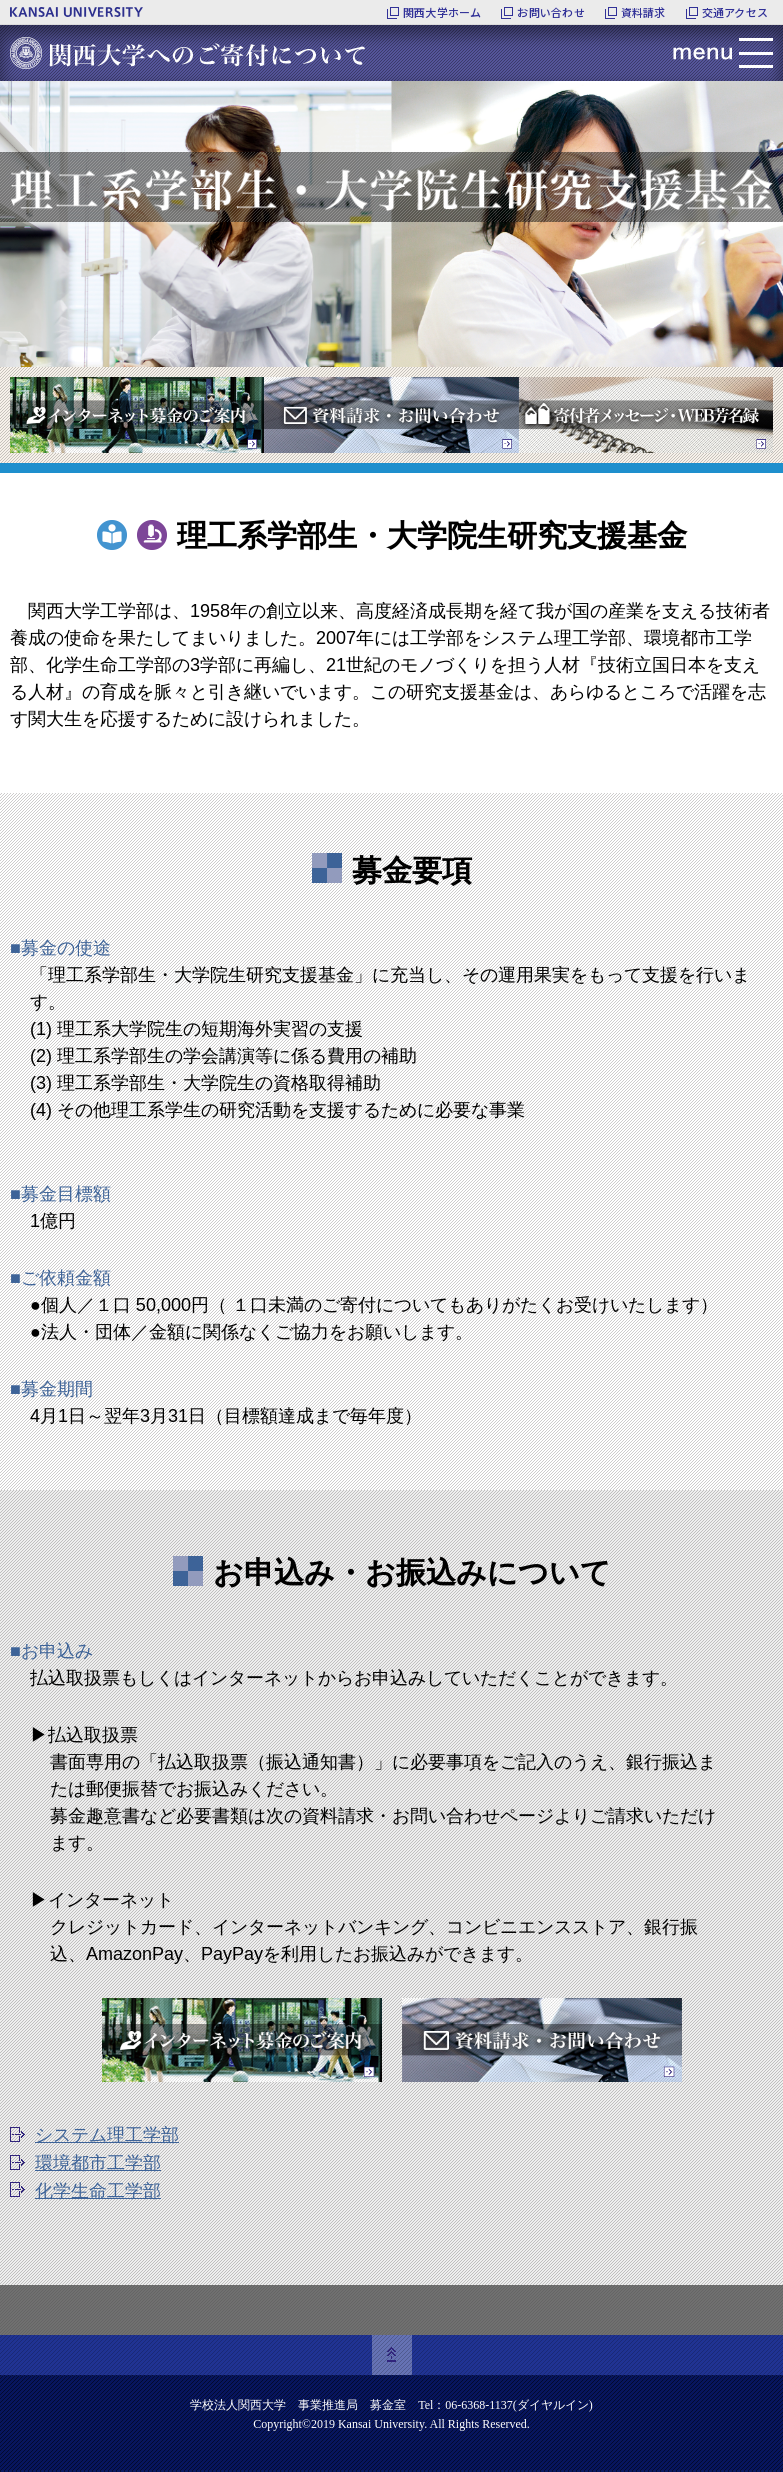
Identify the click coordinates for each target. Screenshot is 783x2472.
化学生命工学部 (98, 2191)
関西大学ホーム (442, 12)
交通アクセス (735, 12)
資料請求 (643, 12)
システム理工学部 (107, 2135)
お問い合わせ (550, 12)
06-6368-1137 (479, 2405)
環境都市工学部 (98, 2163)
